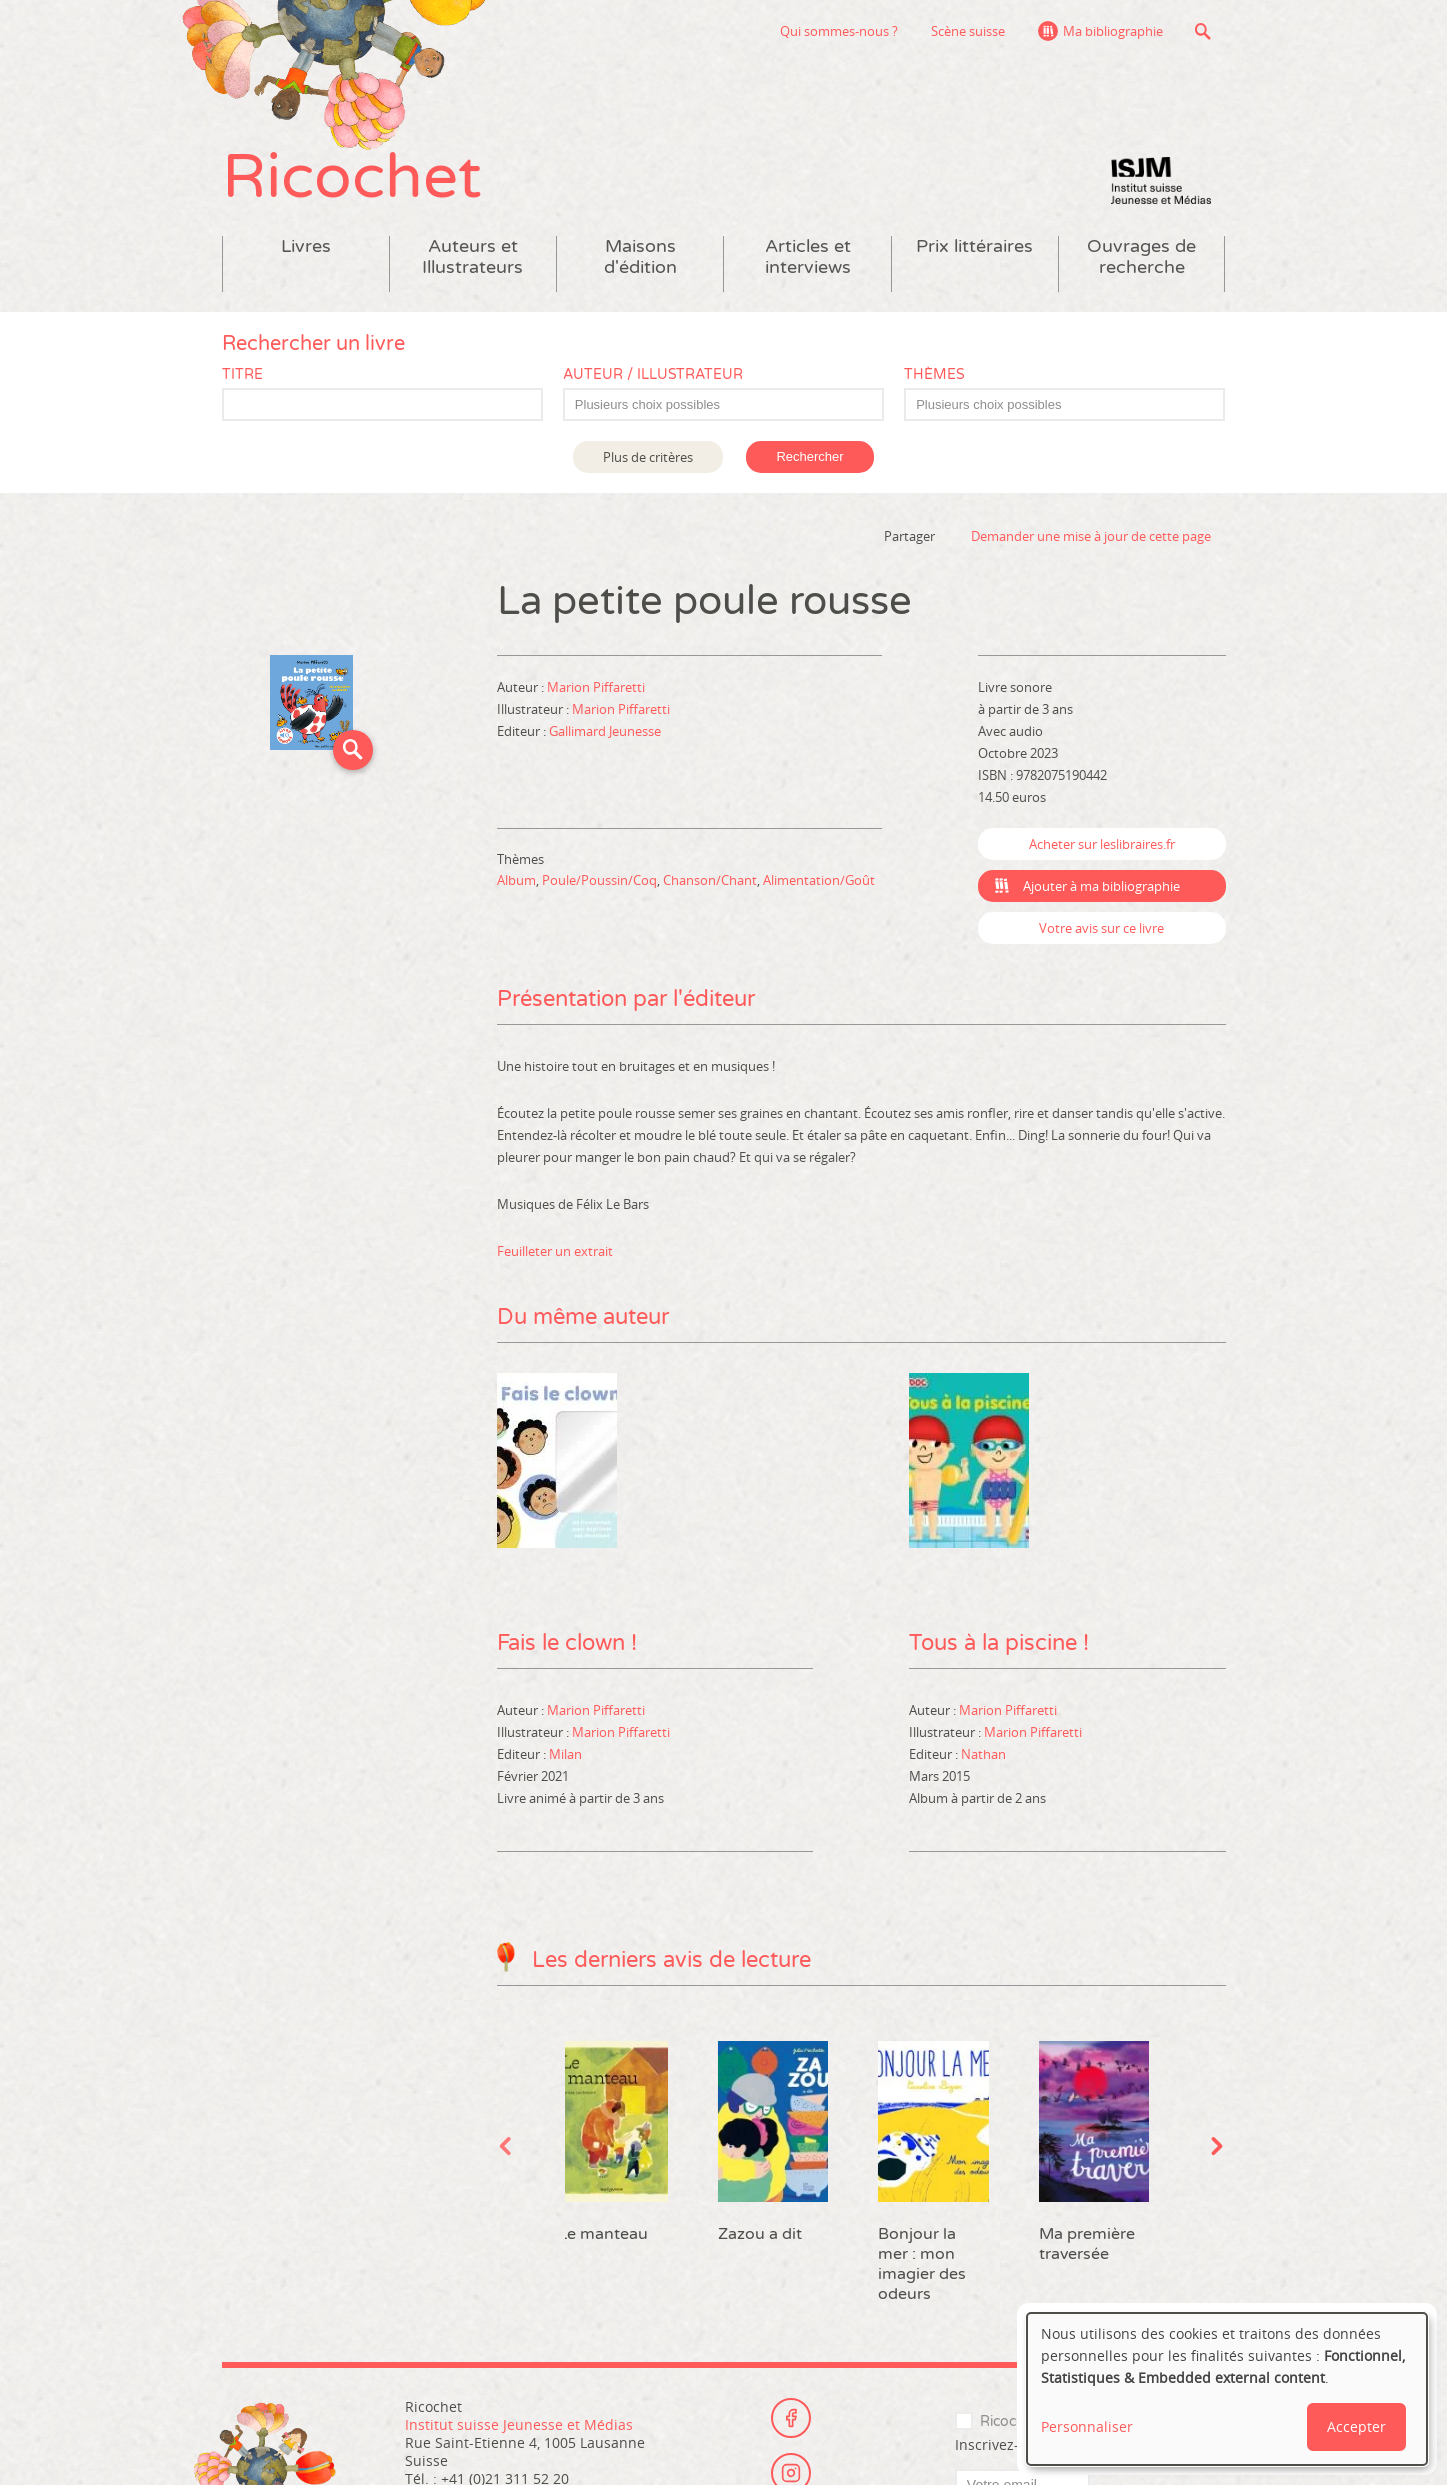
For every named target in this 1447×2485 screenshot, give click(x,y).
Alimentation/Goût (819, 880)
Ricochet (352, 177)
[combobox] (723, 404)
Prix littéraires (974, 246)
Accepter (1356, 2426)
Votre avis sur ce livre (1101, 928)
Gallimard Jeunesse (605, 731)
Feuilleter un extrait (555, 1251)
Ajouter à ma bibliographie (1101, 886)
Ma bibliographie (1113, 31)
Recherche (1203, 31)
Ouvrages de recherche (1141, 257)
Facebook (791, 2418)
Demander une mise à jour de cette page (1091, 536)
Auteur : (522, 687)
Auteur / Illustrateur (653, 374)
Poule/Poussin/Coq (599, 880)
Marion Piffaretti (596, 687)
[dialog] (1227, 2389)
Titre (242, 374)
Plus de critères (648, 457)
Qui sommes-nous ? (839, 31)
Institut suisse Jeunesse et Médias (1161, 180)
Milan (565, 1754)
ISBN (992, 775)
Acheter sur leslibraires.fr (1102, 844)
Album (516, 880)
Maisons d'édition (640, 257)
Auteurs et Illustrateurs (472, 257)
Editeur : (523, 731)
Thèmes (934, 374)
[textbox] (733, 405)
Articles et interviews (808, 257)
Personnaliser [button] (1087, 2426)
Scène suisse (968, 31)
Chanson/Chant (710, 880)
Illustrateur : (534, 709)
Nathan (983, 1754)
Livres (306, 246)
